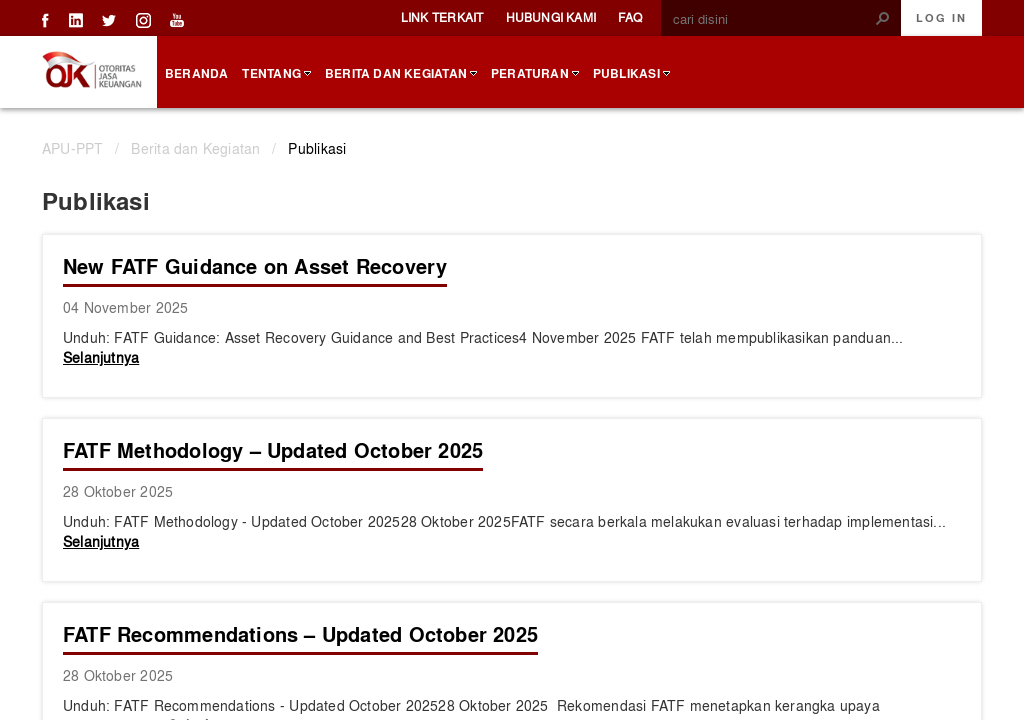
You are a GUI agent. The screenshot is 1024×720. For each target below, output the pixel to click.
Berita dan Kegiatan (195, 148)
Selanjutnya (101, 357)
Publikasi (317, 148)
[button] (883, 18)
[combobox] (773, 19)
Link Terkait (442, 17)
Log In (941, 18)
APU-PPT (72, 148)
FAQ (630, 17)
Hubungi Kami (551, 17)
